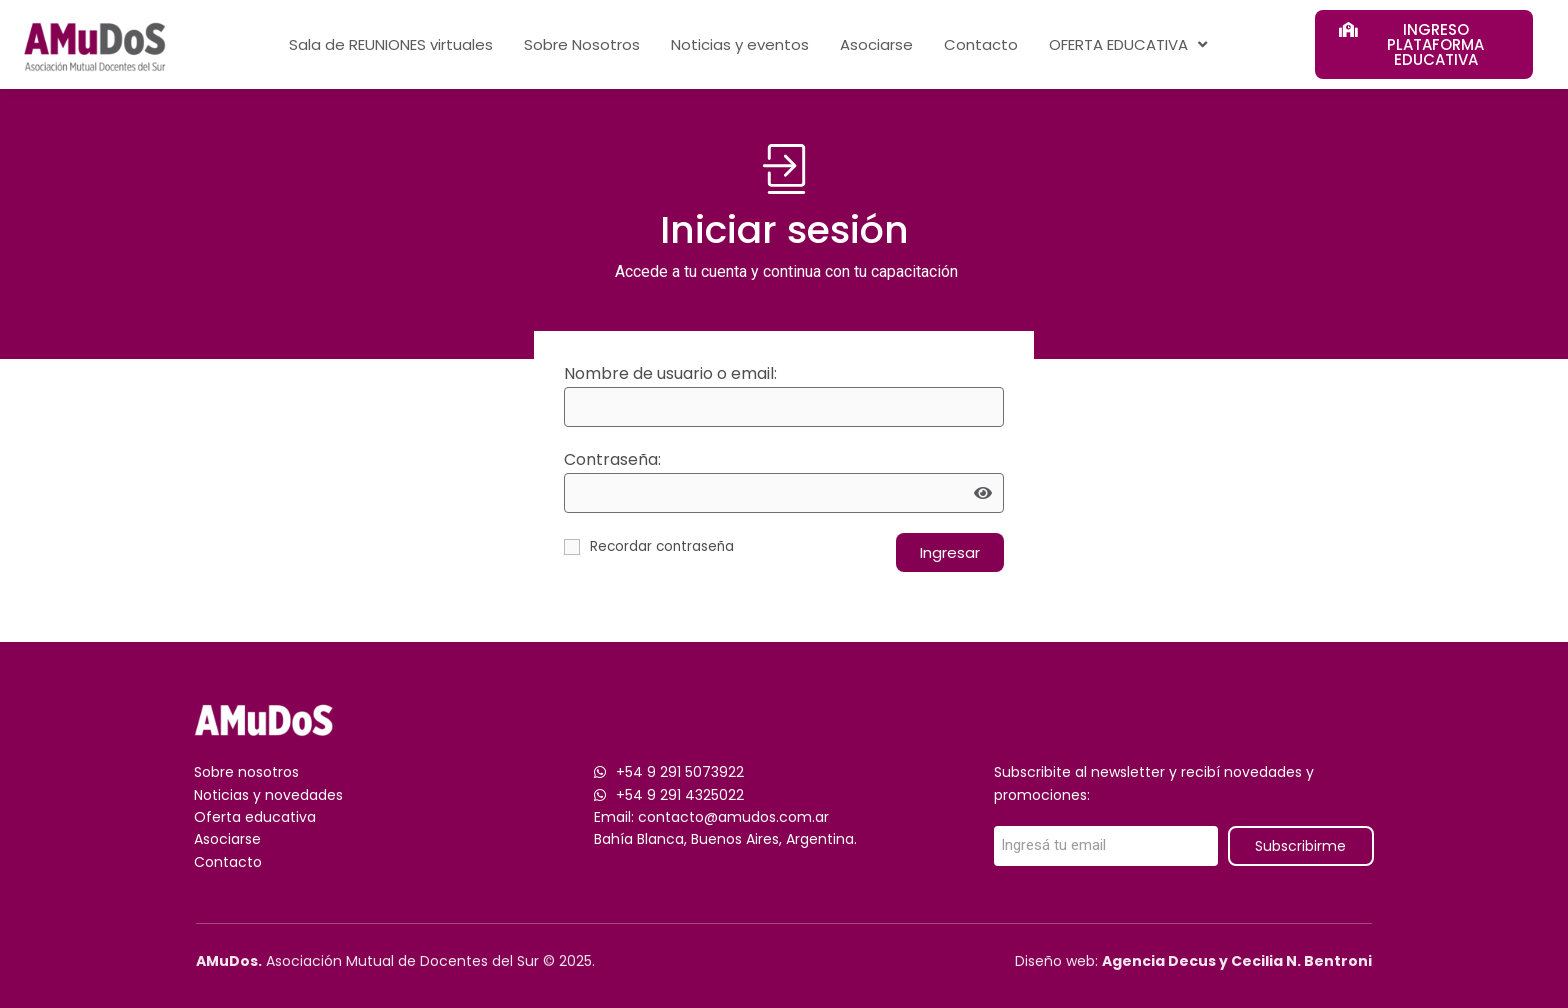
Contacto (981, 44)
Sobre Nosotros (582, 44)
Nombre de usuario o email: (670, 373)
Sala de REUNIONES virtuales (391, 44)
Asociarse (876, 44)
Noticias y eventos (740, 44)
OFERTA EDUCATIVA (1128, 44)
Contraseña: (612, 459)
